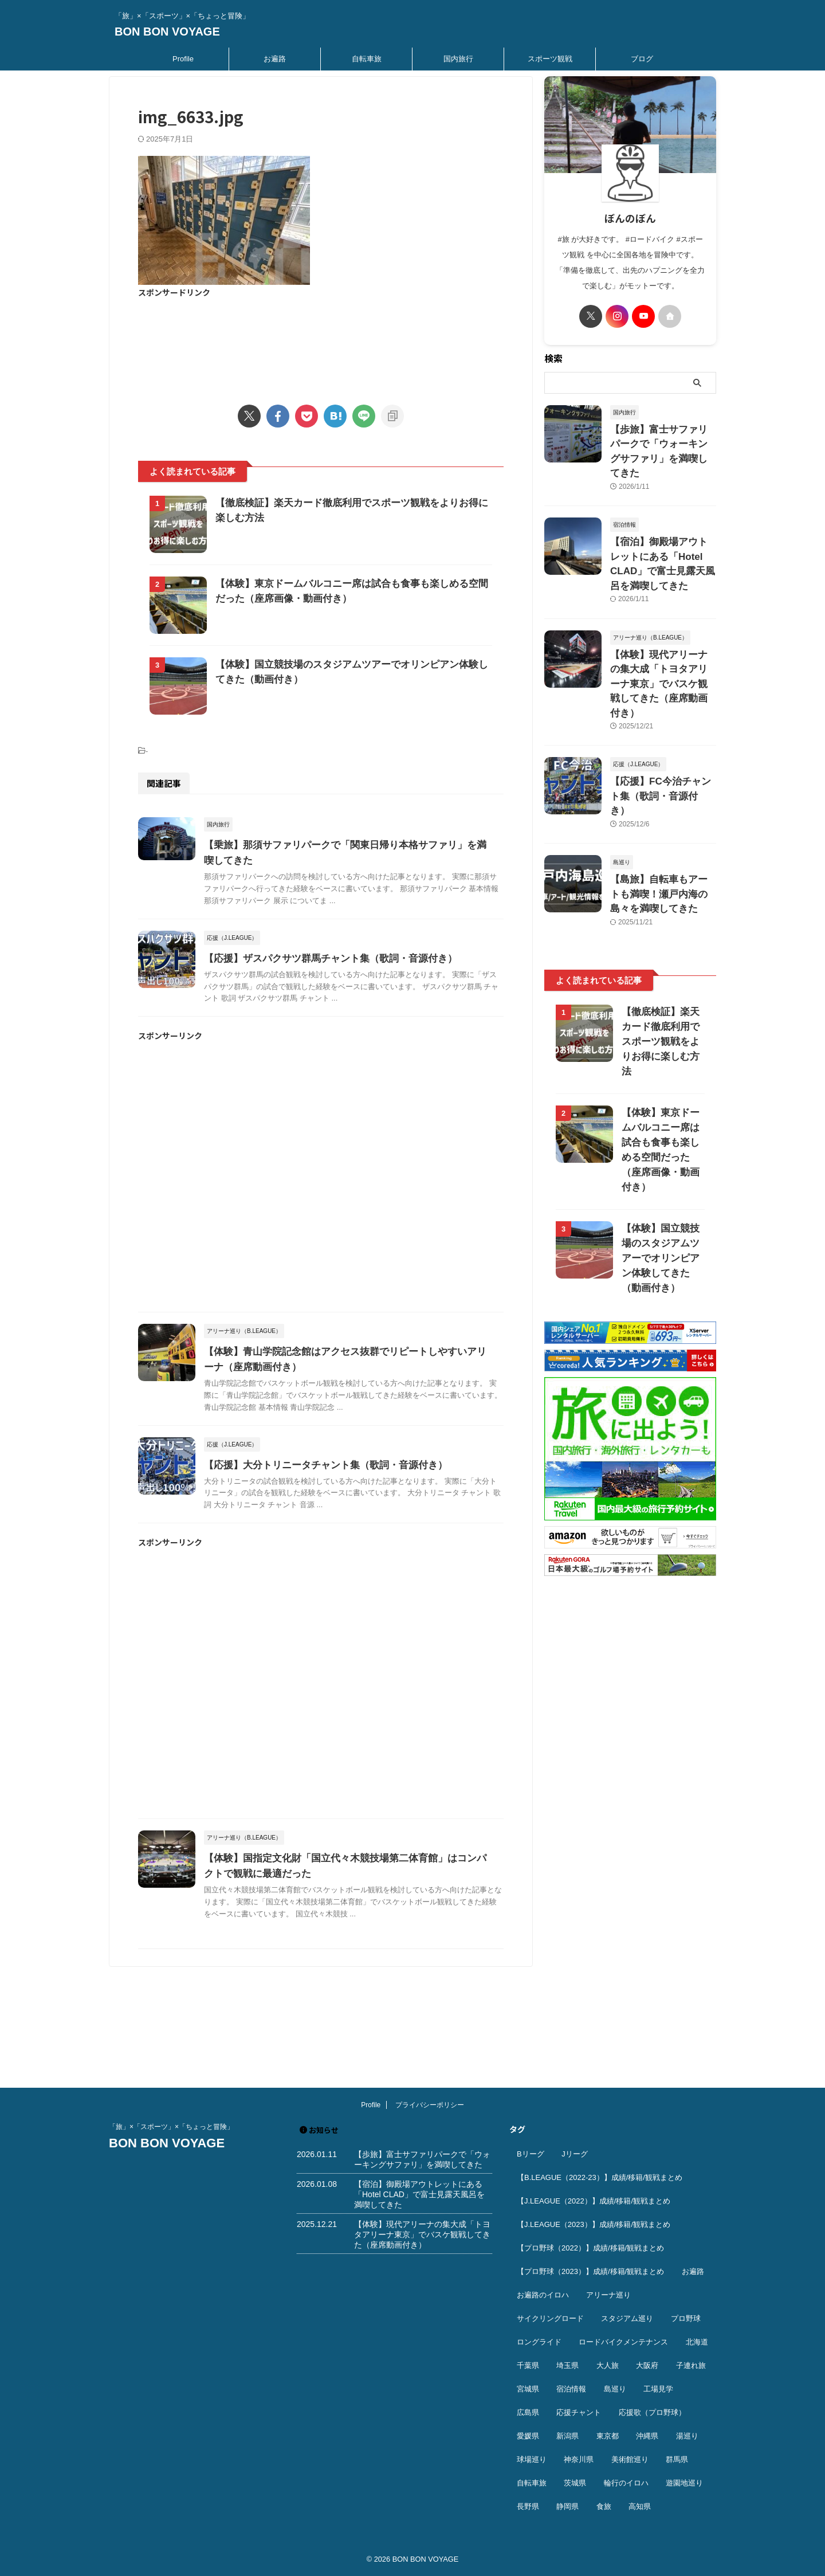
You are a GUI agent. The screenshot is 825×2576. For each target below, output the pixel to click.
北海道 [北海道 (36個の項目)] (697, 2342)
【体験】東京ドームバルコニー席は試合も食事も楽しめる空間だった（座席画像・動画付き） (660, 1044)
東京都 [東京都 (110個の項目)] (607, 2436)
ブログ (642, 58)
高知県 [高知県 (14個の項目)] (639, 2507)
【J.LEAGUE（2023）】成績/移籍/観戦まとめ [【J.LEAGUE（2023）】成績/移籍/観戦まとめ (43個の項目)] (593, 2225)
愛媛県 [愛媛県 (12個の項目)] (528, 2436)
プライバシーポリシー (429, 2105)
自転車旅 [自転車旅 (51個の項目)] (532, 2483)
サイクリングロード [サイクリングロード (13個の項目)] (550, 2319)
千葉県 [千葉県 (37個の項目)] (528, 2366)
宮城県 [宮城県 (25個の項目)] (528, 2389)
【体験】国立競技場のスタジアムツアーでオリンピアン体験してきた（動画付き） (660, 1145)
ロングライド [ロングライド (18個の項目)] (539, 2342)
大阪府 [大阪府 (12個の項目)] (647, 2366)
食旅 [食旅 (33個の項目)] (603, 2507)
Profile (183, 58)
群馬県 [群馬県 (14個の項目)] (677, 2460)
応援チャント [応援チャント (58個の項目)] (578, 2413)
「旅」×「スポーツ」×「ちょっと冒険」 (171, 2127)
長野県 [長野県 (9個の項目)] (528, 2507)
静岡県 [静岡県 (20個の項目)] (567, 2507)
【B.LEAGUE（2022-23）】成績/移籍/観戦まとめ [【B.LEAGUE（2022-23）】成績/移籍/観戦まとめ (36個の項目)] (599, 2178)
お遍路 (275, 58)
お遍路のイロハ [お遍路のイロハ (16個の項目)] (543, 2295)
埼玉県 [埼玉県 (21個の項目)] (567, 2366)
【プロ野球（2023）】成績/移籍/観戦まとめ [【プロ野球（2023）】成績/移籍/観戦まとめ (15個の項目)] (590, 2272)
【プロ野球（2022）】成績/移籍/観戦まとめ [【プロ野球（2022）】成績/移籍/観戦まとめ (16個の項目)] (590, 2248)
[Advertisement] (321, 344)
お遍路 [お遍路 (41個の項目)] (693, 2272)
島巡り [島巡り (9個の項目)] (615, 2389)
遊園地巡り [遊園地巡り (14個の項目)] (684, 2483)
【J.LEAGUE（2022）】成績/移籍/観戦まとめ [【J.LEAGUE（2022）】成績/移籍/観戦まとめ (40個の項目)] (593, 2201)
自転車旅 (367, 58)
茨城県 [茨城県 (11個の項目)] (575, 2483)
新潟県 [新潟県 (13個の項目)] (567, 2436)
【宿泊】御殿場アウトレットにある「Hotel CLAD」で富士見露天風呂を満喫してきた (662, 534)
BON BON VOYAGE (167, 31)
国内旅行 (458, 58)
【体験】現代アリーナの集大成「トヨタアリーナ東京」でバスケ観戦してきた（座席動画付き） (422, 2235)
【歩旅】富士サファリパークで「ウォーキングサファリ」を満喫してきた (662, 441)
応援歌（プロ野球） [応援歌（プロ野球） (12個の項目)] (652, 2413)
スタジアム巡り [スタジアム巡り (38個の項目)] (627, 2319)
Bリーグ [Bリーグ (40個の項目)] (530, 2154)
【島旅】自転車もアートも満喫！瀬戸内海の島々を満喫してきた (662, 813)
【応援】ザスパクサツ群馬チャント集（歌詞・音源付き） (352, 1044)
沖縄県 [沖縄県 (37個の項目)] (647, 2436)
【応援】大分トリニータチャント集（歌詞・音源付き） (347, 1562)
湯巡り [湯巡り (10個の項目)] (687, 2436)
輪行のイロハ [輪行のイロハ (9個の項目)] (626, 2483)
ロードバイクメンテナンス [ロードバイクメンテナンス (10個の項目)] (623, 2342)
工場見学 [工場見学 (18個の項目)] (658, 2389)
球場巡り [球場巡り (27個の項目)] (532, 2460)
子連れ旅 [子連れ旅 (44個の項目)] (691, 2366)
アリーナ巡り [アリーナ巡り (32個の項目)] (608, 2295)
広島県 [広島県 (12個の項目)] (528, 2413)
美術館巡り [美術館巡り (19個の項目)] (630, 2460)
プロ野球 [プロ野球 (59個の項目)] (686, 2319)
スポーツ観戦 (550, 58)
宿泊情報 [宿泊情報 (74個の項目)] (571, 2389)
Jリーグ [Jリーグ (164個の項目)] (574, 2154)
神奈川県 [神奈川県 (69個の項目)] (579, 2460)
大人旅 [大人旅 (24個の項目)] (607, 2366)
